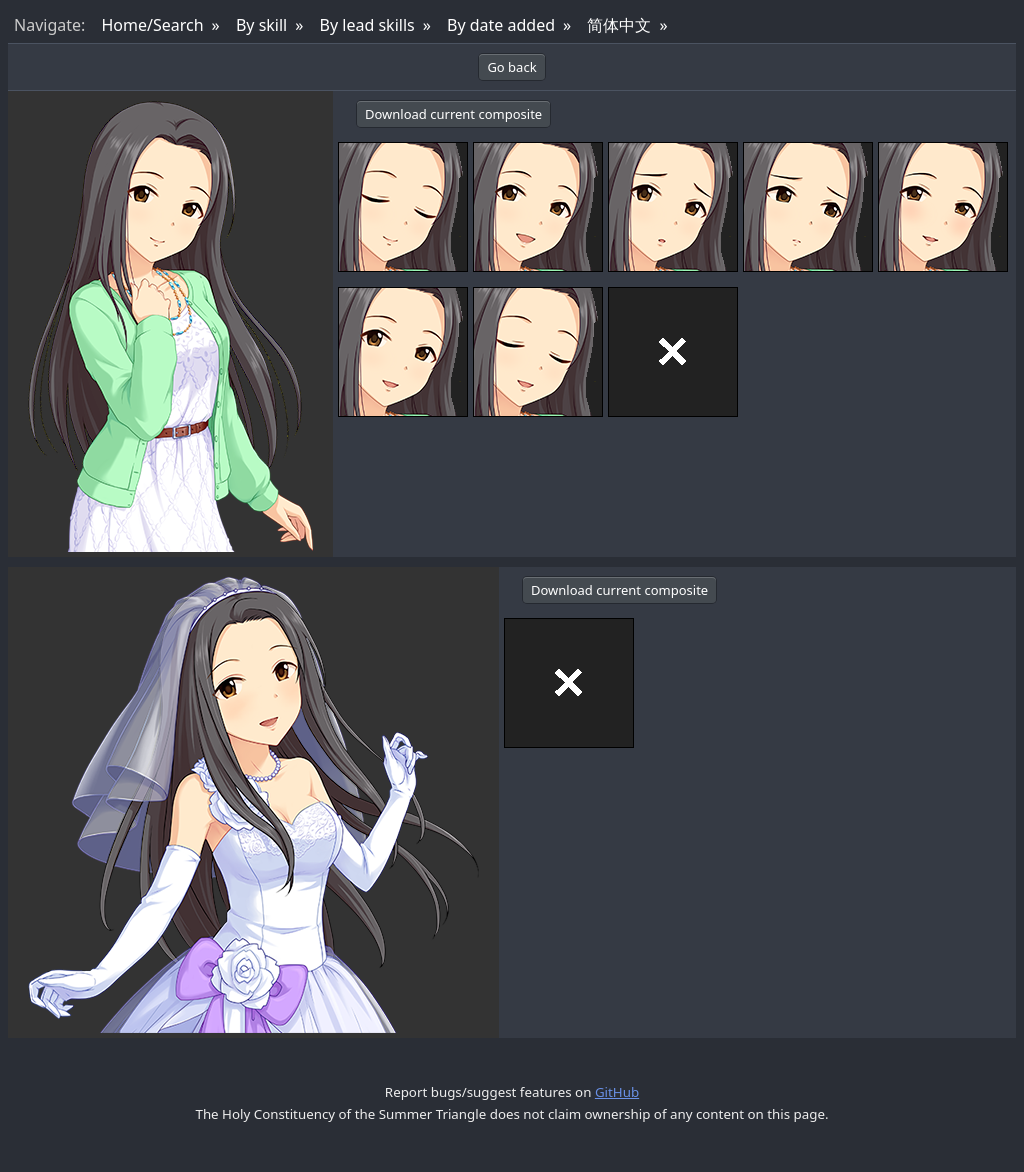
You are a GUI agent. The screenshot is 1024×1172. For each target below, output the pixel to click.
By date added (501, 25)
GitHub (617, 1092)
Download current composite (453, 114)
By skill (261, 25)
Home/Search (152, 25)
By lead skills (367, 25)
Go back (511, 67)
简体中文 (619, 25)
